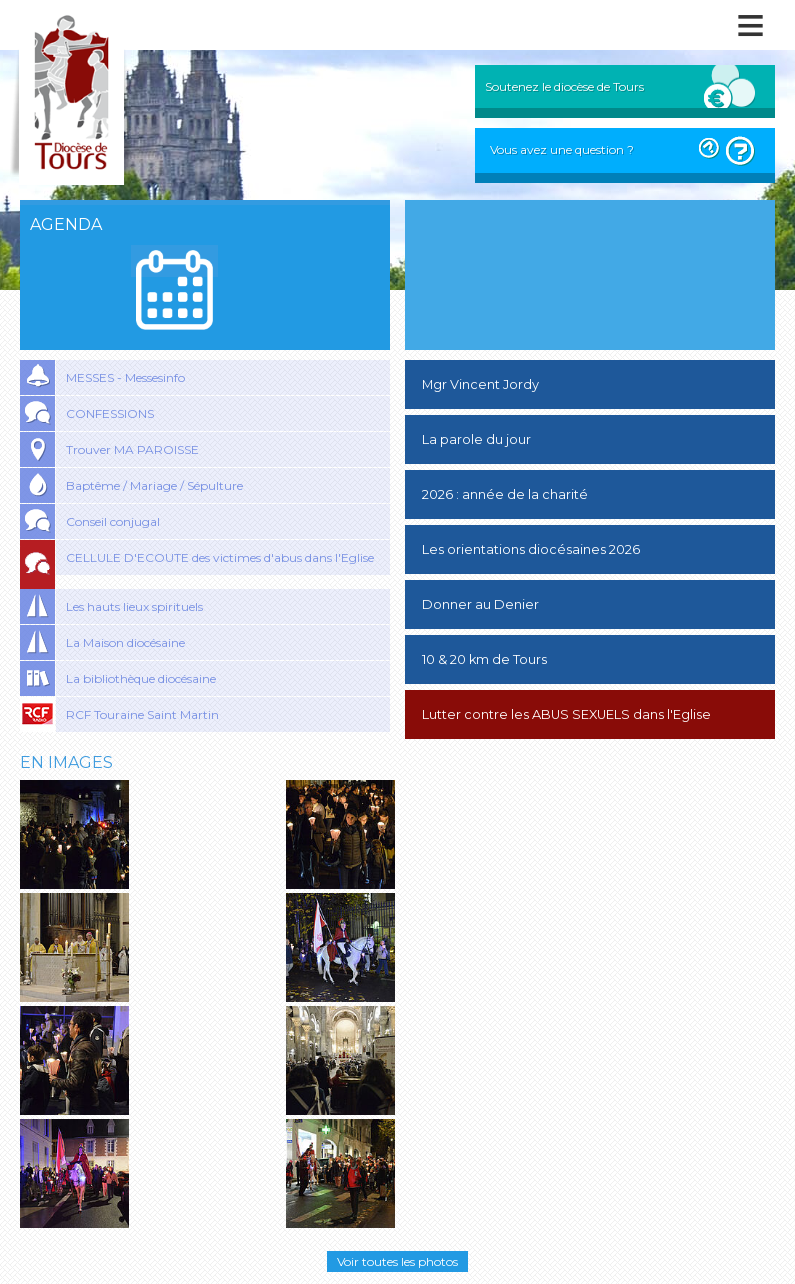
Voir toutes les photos (397, 1261)
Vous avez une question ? (562, 149)
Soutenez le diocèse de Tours (564, 86)
